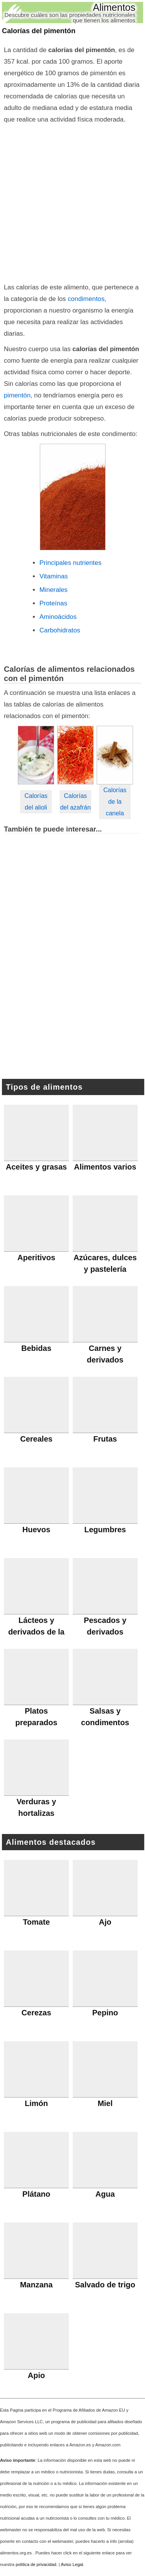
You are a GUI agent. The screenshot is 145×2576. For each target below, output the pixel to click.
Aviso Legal (72, 2564)
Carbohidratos (59, 630)
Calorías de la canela (114, 801)
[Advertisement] (72, 201)
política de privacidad (35, 2564)
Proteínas (53, 603)
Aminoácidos (58, 616)
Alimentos (114, 7)
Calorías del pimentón (38, 31)
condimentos (86, 299)
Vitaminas (53, 576)
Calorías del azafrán (75, 802)
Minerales (53, 589)
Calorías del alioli (36, 802)
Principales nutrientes (70, 562)
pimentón (17, 395)
